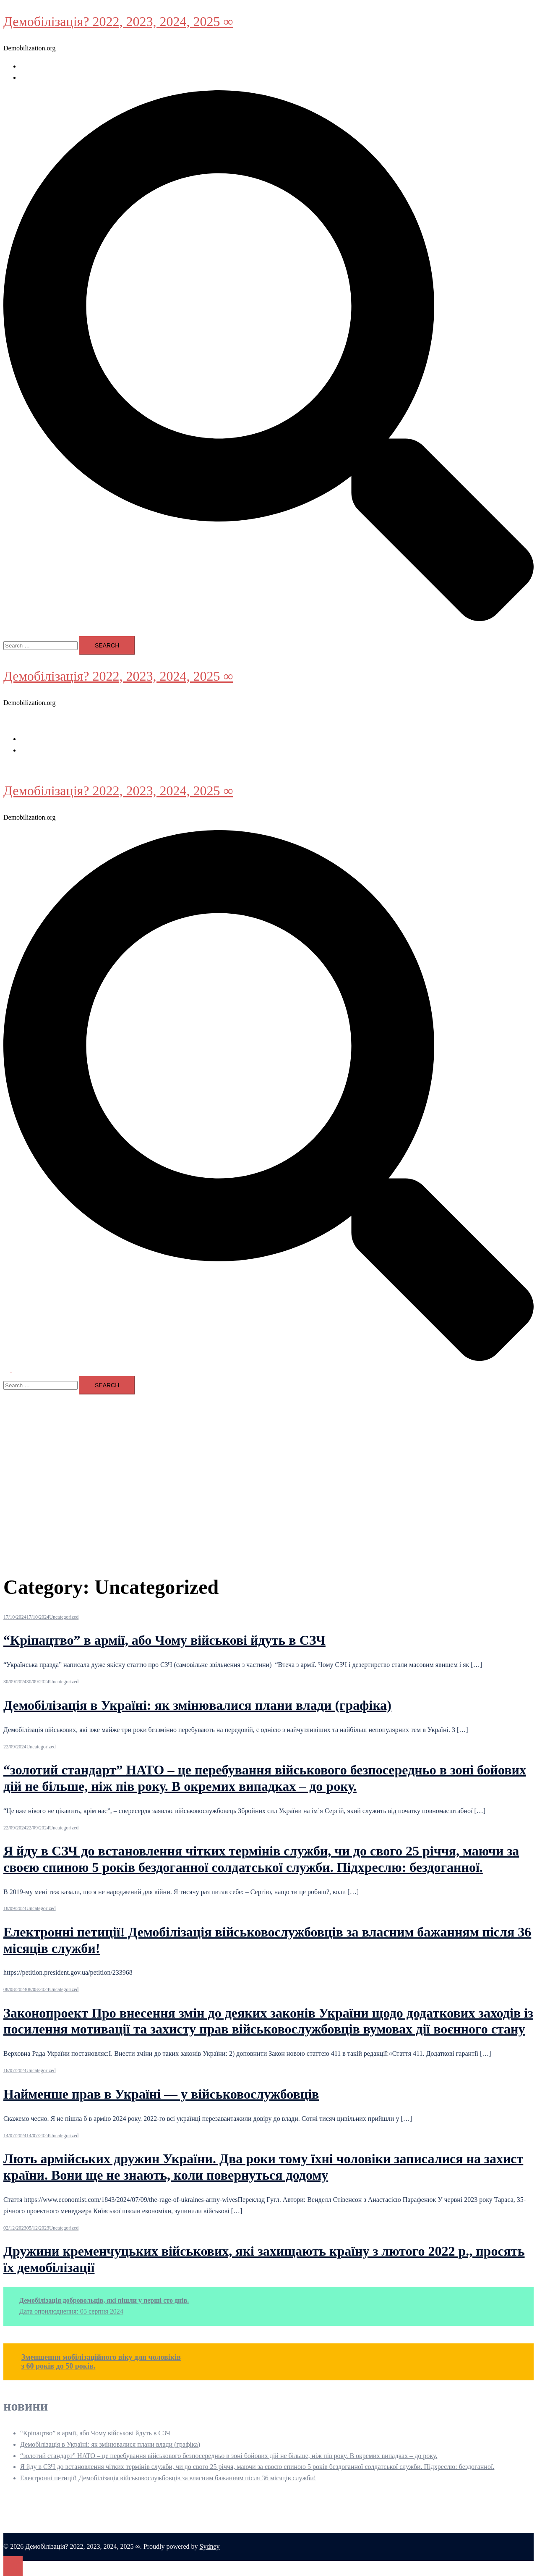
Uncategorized (63, 1617)
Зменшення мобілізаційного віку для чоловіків (101, 2357)
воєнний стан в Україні (53, 66)
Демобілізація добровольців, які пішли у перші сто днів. (104, 2300)
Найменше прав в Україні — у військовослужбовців (161, 2094)
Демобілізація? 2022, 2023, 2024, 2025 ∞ (118, 21)
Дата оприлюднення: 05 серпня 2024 (71, 2311)
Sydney (210, 2546)
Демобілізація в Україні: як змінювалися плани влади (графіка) (197, 1705)
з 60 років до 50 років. (58, 2366)
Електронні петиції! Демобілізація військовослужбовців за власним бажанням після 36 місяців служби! (168, 2478)
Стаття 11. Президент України (63, 77)
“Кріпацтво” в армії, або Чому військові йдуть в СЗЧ (164, 1640)
